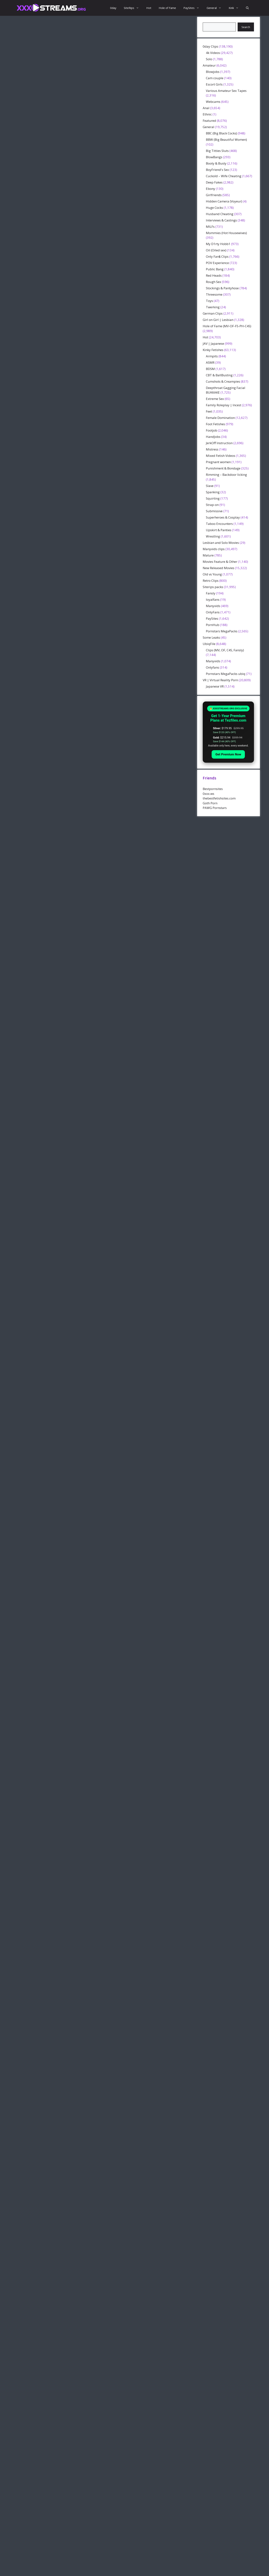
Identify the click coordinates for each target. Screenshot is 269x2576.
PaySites (212, 618)
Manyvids (213, 606)
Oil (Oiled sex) (216, 250)
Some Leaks (211, 637)
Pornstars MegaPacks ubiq (225, 674)
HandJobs (213, 437)
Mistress (212, 449)
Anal (206, 108)
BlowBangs (214, 157)
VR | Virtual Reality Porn (220, 680)
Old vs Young (212, 574)
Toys (209, 301)
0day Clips (210, 46)
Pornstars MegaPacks (221, 631)
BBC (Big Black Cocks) (221, 133)
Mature (208, 555)
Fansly (210, 593)
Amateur (209, 65)
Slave (209, 486)
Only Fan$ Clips (217, 256)
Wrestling (213, 536)
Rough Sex (213, 282)
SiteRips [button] (133, 8)
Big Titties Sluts (217, 151)
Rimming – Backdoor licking (226, 474)
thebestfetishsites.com (219, 798)
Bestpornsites (213, 789)
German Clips (213, 313)
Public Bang (215, 269)
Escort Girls (214, 84)
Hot (148, 8)
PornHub (212, 625)
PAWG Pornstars (215, 808)
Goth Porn (210, 803)
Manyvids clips (214, 549)
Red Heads (214, 275)
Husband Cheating (219, 214)
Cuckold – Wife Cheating (223, 176)
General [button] (216, 8)
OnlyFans (213, 612)
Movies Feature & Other (220, 561)
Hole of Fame (167, 8)
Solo (209, 59)
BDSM (210, 369)
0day (113, 8)
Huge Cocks (214, 207)
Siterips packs (213, 587)
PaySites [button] (193, 8)
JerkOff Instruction (219, 443)
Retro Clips (211, 580)
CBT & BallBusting (219, 375)
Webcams (213, 101)
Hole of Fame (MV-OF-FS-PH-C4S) (227, 326)
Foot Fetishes (215, 424)
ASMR (210, 362)
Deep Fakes (214, 182)
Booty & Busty (216, 163)
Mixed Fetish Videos (220, 455)
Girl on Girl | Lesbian (218, 320)
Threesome (214, 294)
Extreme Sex (215, 399)
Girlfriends (214, 195)
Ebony (210, 188)
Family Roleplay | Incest (223, 405)
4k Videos (213, 53)
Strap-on (212, 505)
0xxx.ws (208, 793)
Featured (209, 120)
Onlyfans (212, 667)
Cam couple (214, 78)
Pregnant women (218, 462)
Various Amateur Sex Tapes (226, 91)
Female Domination (220, 418)
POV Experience (217, 263)
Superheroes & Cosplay (223, 517)
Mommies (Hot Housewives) (226, 233)
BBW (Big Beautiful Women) (226, 139)
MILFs (210, 226)
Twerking (213, 307)
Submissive (214, 511)
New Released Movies (218, 568)
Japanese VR (215, 686)
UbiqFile (209, 644)
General (208, 127)
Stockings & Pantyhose (222, 288)
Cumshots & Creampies (223, 381)
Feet (209, 411)
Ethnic (207, 114)
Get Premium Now (228, 754)
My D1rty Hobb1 (218, 244)
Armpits (212, 356)
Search (246, 27)
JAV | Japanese (213, 343)
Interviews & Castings (221, 220)
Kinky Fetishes (213, 350)
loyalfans (212, 599)
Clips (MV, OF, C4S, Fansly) (225, 650)
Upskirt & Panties (218, 530)
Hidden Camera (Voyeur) (224, 201)
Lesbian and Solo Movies (221, 542)
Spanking (213, 492)
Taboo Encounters (219, 524)
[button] (247, 8)
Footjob (211, 430)
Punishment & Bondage (223, 468)
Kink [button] (235, 8)
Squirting (213, 498)
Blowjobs (212, 72)
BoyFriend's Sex (217, 170)
